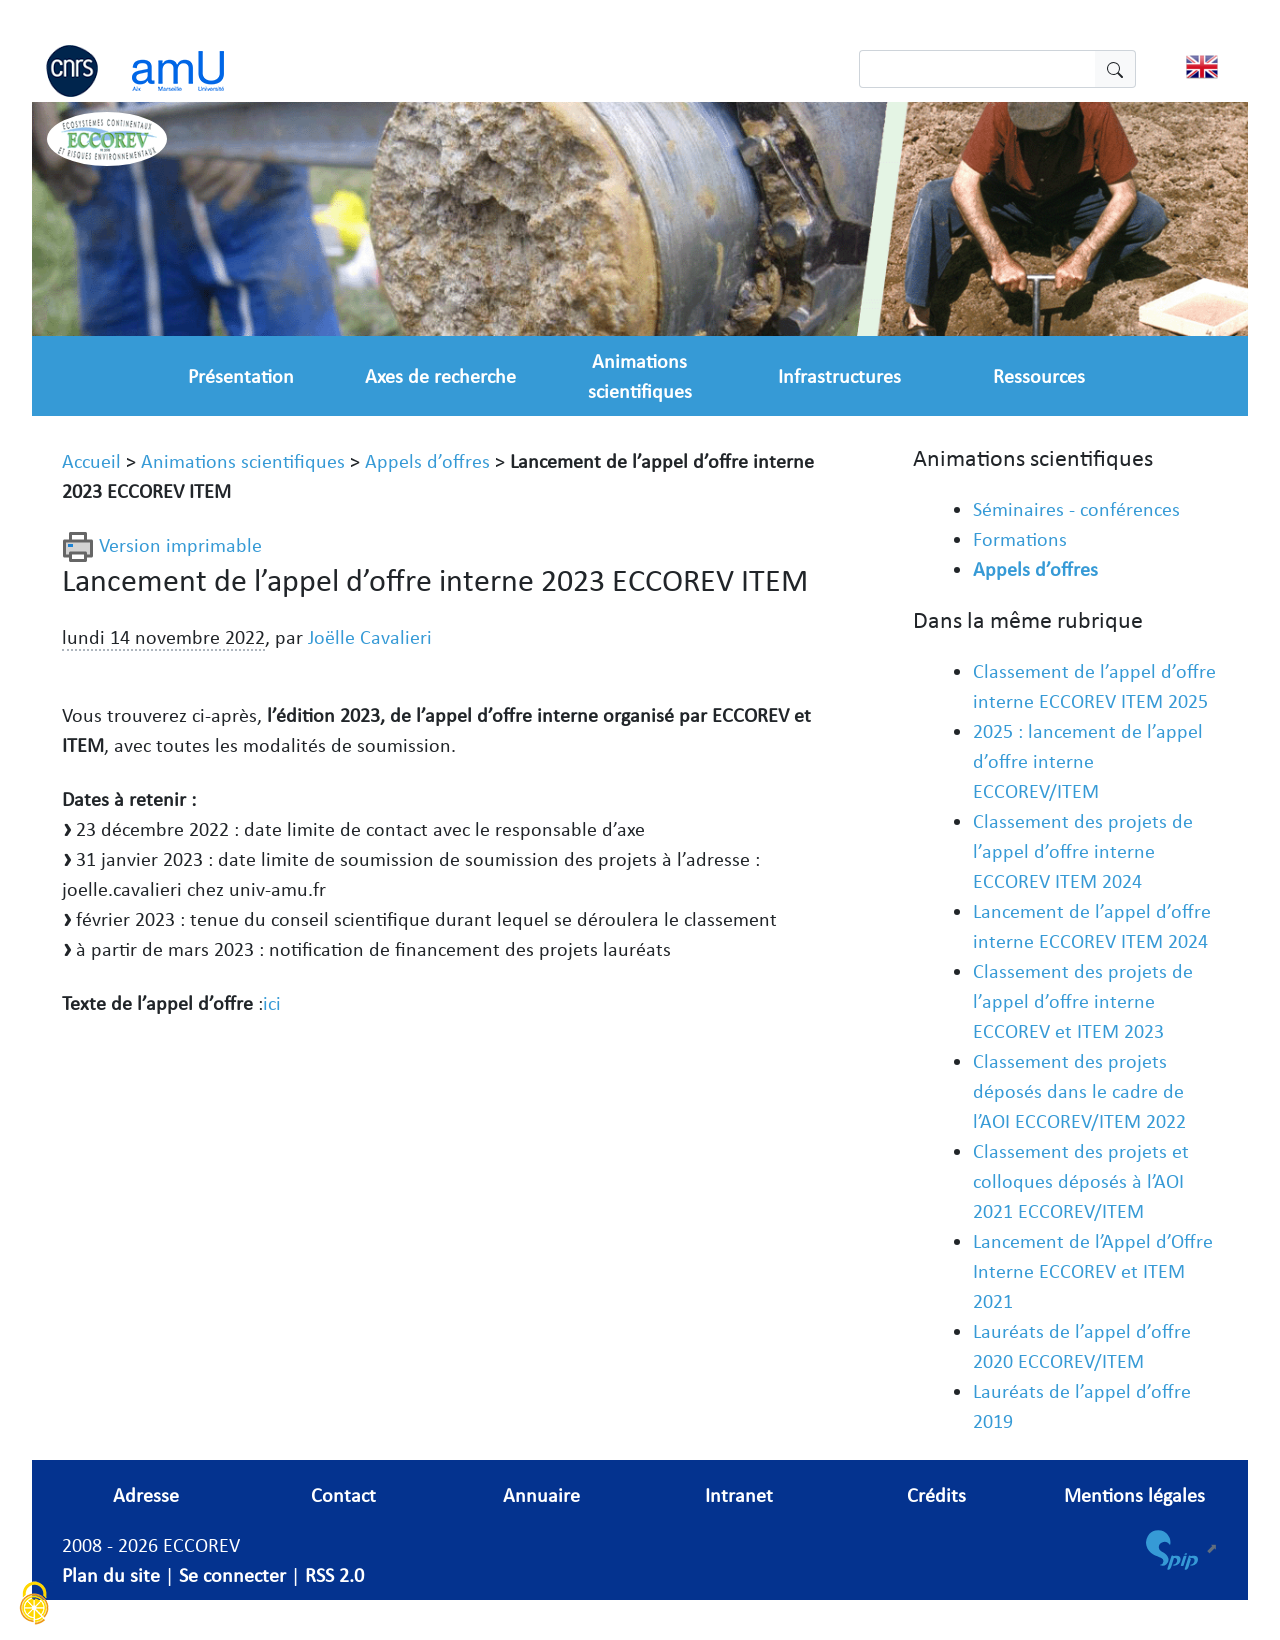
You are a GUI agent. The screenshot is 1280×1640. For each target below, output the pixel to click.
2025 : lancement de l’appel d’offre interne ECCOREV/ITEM (1088, 761)
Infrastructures (839, 376)
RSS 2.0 (334, 1575)
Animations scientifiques (243, 461)
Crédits (936, 1495)
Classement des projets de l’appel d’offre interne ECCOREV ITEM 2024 (1083, 851)
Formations (1020, 539)
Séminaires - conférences (1076, 509)
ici (272, 1003)
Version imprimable (162, 545)
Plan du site (111, 1575)
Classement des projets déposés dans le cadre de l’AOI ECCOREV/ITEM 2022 (1079, 1091)
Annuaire (541, 1495)
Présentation (241, 376)
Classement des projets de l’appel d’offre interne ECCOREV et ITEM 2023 (1083, 1001)
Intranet (739, 1495)
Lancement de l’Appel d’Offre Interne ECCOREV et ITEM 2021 (1093, 1271)
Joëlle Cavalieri (370, 637)
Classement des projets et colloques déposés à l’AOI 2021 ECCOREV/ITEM (1081, 1181)
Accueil (91, 461)
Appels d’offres (427, 461)
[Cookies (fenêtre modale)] (35, 1605)
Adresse (146, 1495)
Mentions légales (1134, 1495)
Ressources (1039, 376)
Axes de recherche (440, 376)
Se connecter (232, 1575)
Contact (343, 1495)
